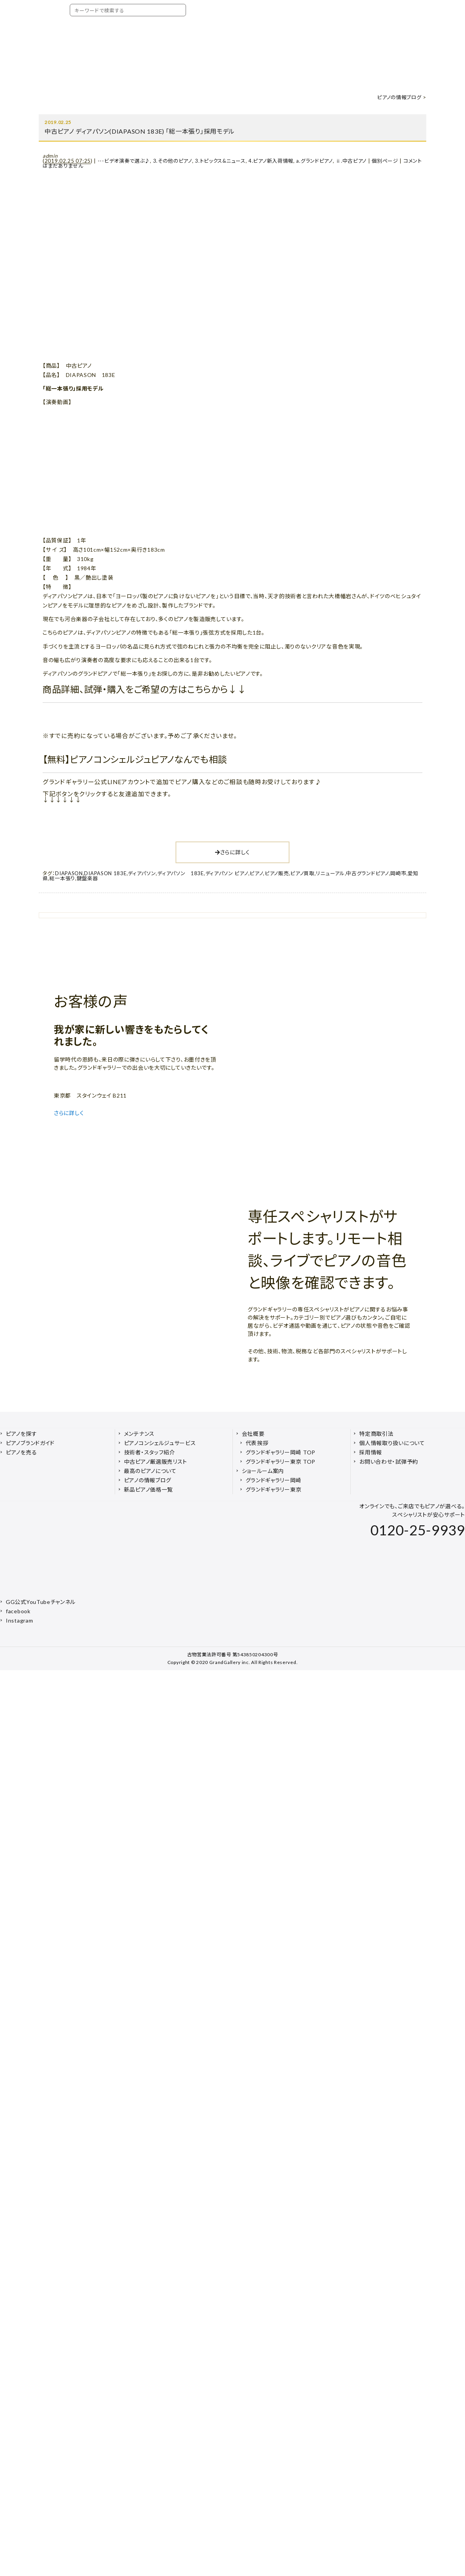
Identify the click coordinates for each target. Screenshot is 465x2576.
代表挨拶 (257, 1443)
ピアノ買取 (302, 873)
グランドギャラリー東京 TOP (281, 1461)
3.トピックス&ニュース (220, 161)
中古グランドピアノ (367, 873)
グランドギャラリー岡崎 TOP (281, 1452)
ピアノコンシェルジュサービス (160, 1443)
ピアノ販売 (277, 873)
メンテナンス (139, 1433)
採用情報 (370, 1452)
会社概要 (253, 1433)
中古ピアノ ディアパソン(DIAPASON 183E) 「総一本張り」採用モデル (140, 131)
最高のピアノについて (150, 1471)
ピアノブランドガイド (30, 1443)
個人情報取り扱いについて (392, 1443)
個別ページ (385, 161)
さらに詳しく (232, 852)
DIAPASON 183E (105, 873)
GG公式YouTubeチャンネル (41, 1602)
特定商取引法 (376, 1433)
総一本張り (62, 878)
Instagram (19, 1620)
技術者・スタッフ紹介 (149, 1452)
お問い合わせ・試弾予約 (388, 1461)
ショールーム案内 (263, 1471)
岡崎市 (398, 873)
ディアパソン (142, 873)
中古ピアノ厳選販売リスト (155, 1461)
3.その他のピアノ (172, 161)
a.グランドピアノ (314, 161)
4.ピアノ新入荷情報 (270, 161)
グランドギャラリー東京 (274, 1489)
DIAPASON (69, 873)
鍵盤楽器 (87, 878)
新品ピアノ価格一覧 (148, 1489)
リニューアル (330, 873)
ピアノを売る (21, 1452)
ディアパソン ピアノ (226, 873)
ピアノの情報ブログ (399, 97)
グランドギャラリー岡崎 (274, 1480)
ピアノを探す (21, 1433)
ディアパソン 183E (180, 873)
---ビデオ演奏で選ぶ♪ (124, 161)
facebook (18, 1611)
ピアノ (256, 873)
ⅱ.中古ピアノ (351, 161)
